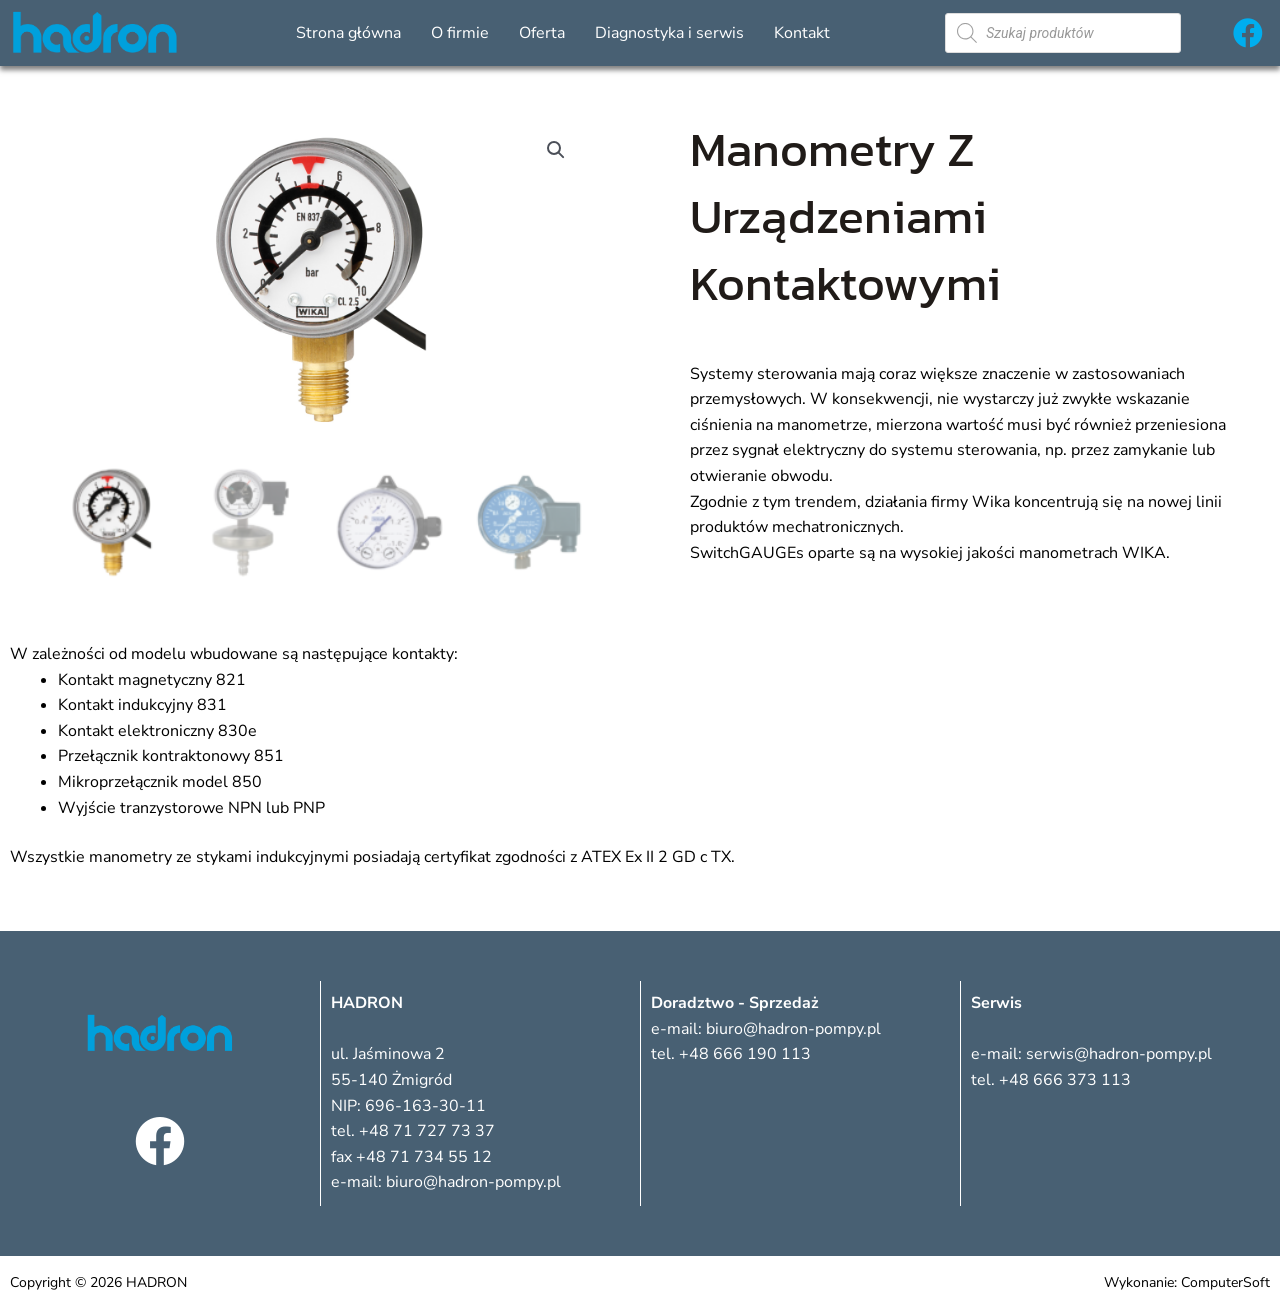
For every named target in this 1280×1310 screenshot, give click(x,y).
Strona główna (348, 33)
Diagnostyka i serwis (669, 33)
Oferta (542, 33)
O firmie (460, 33)
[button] (556, 150)
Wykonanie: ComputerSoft (1187, 1282)
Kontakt (802, 33)
